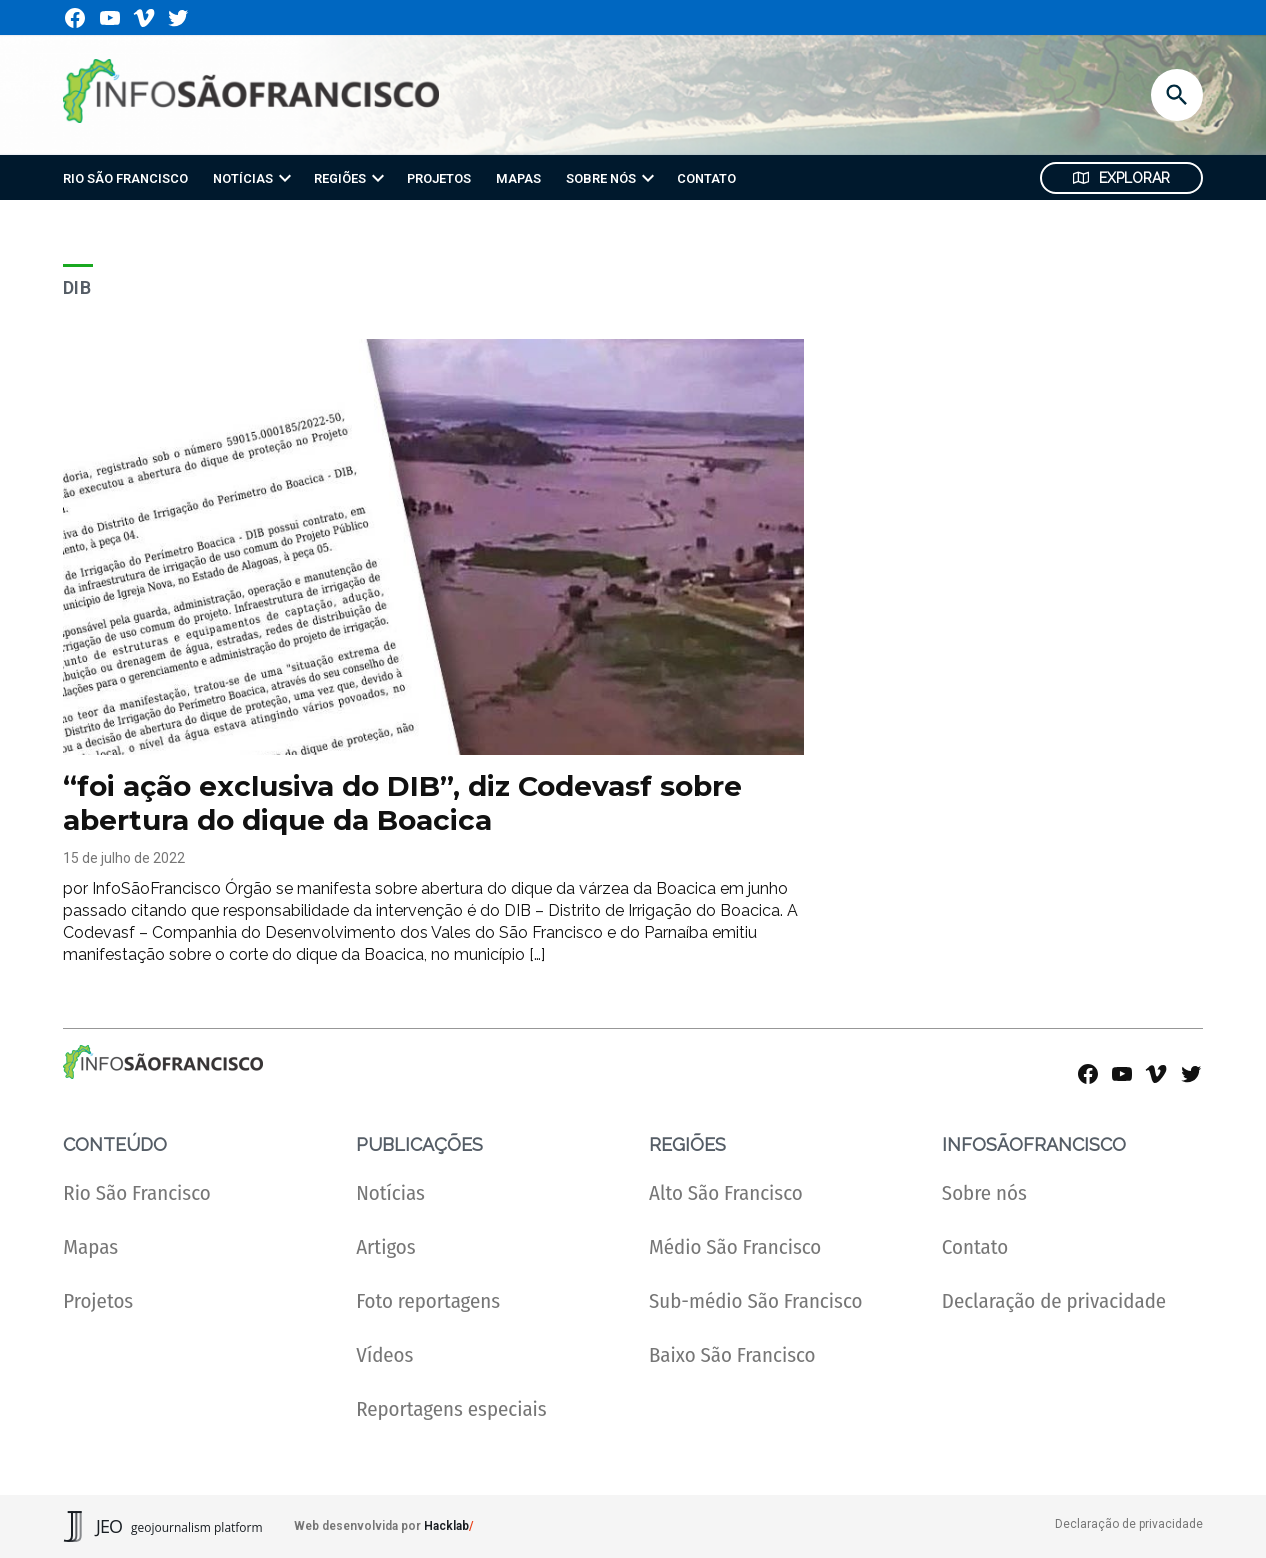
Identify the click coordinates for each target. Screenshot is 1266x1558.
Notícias (390, 1193)
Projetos (98, 1301)
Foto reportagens (428, 1301)
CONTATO (706, 178)
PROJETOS (439, 178)
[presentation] (285, 178)
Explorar (1121, 178)
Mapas (90, 1247)
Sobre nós (984, 1193)
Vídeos (384, 1355)
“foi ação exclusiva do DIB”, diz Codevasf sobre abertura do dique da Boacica (402, 803)
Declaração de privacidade (1054, 1301)
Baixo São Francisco (732, 1355)
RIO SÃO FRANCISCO (125, 178)
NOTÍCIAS (243, 178)
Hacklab (446, 1526)
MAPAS (518, 178)
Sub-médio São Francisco (755, 1301)
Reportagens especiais (451, 1409)
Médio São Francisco (735, 1247)
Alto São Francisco (726, 1193)
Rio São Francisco (136, 1193)
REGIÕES (340, 178)
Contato (975, 1247)
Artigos (386, 1247)
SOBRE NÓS (601, 178)
